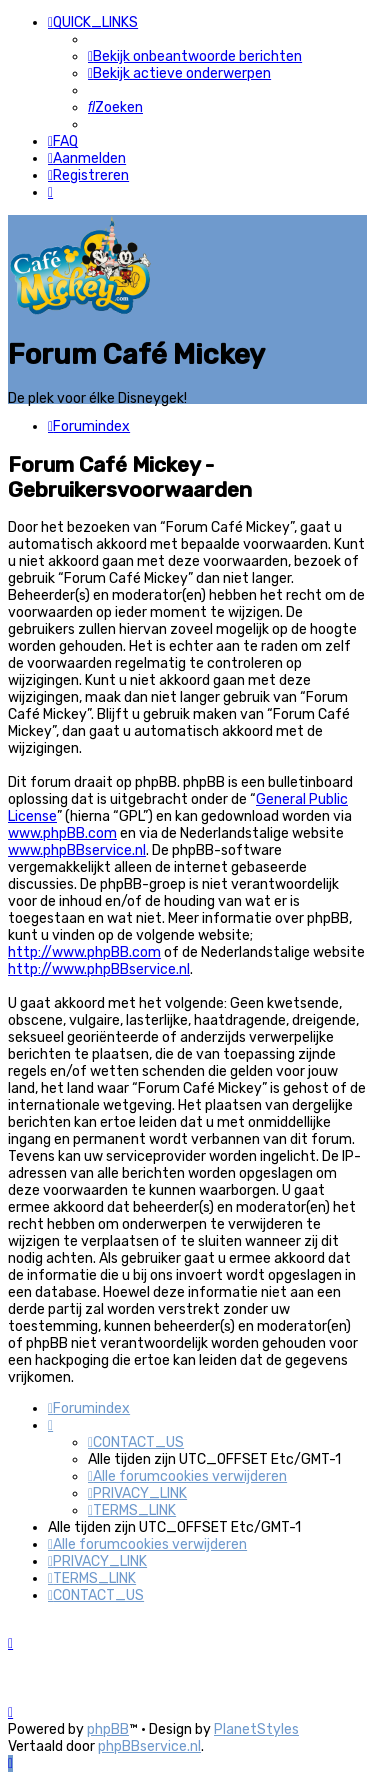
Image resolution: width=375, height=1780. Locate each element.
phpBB (108, 1729)
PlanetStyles (256, 1729)
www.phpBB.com (62, 833)
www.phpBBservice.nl (77, 850)
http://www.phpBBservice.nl (99, 969)
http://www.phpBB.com (84, 952)
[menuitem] (195, 56)
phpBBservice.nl (149, 1746)
